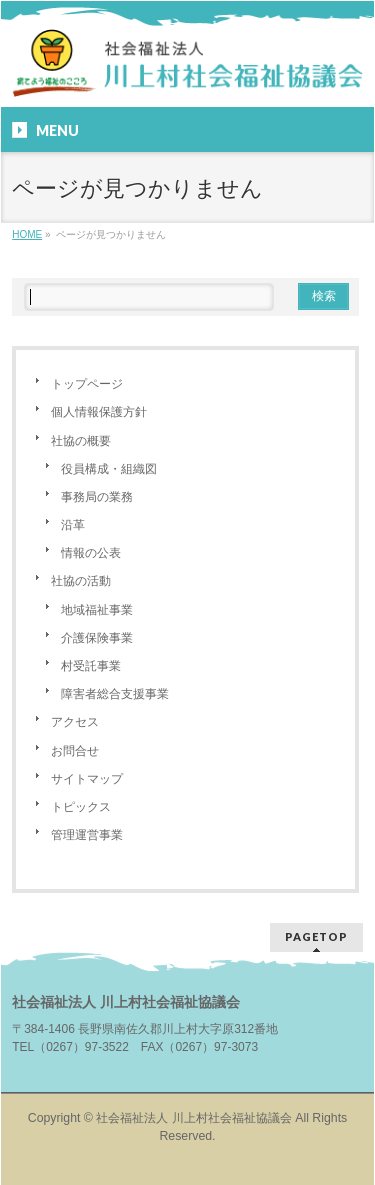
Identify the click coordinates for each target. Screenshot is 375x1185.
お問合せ (75, 751)
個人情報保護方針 (99, 412)
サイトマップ (87, 779)
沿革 (73, 525)
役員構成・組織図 (109, 469)
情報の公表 (91, 553)
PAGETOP (316, 936)
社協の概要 (81, 441)
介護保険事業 (97, 638)
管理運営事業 (87, 835)
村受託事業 (91, 666)
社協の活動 (81, 581)
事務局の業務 (97, 497)
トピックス (81, 807)
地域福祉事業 (97, 610)
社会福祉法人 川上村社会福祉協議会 (193, 1118)
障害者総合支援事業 (115, 694)
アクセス (75, 722)
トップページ (87, 384)
